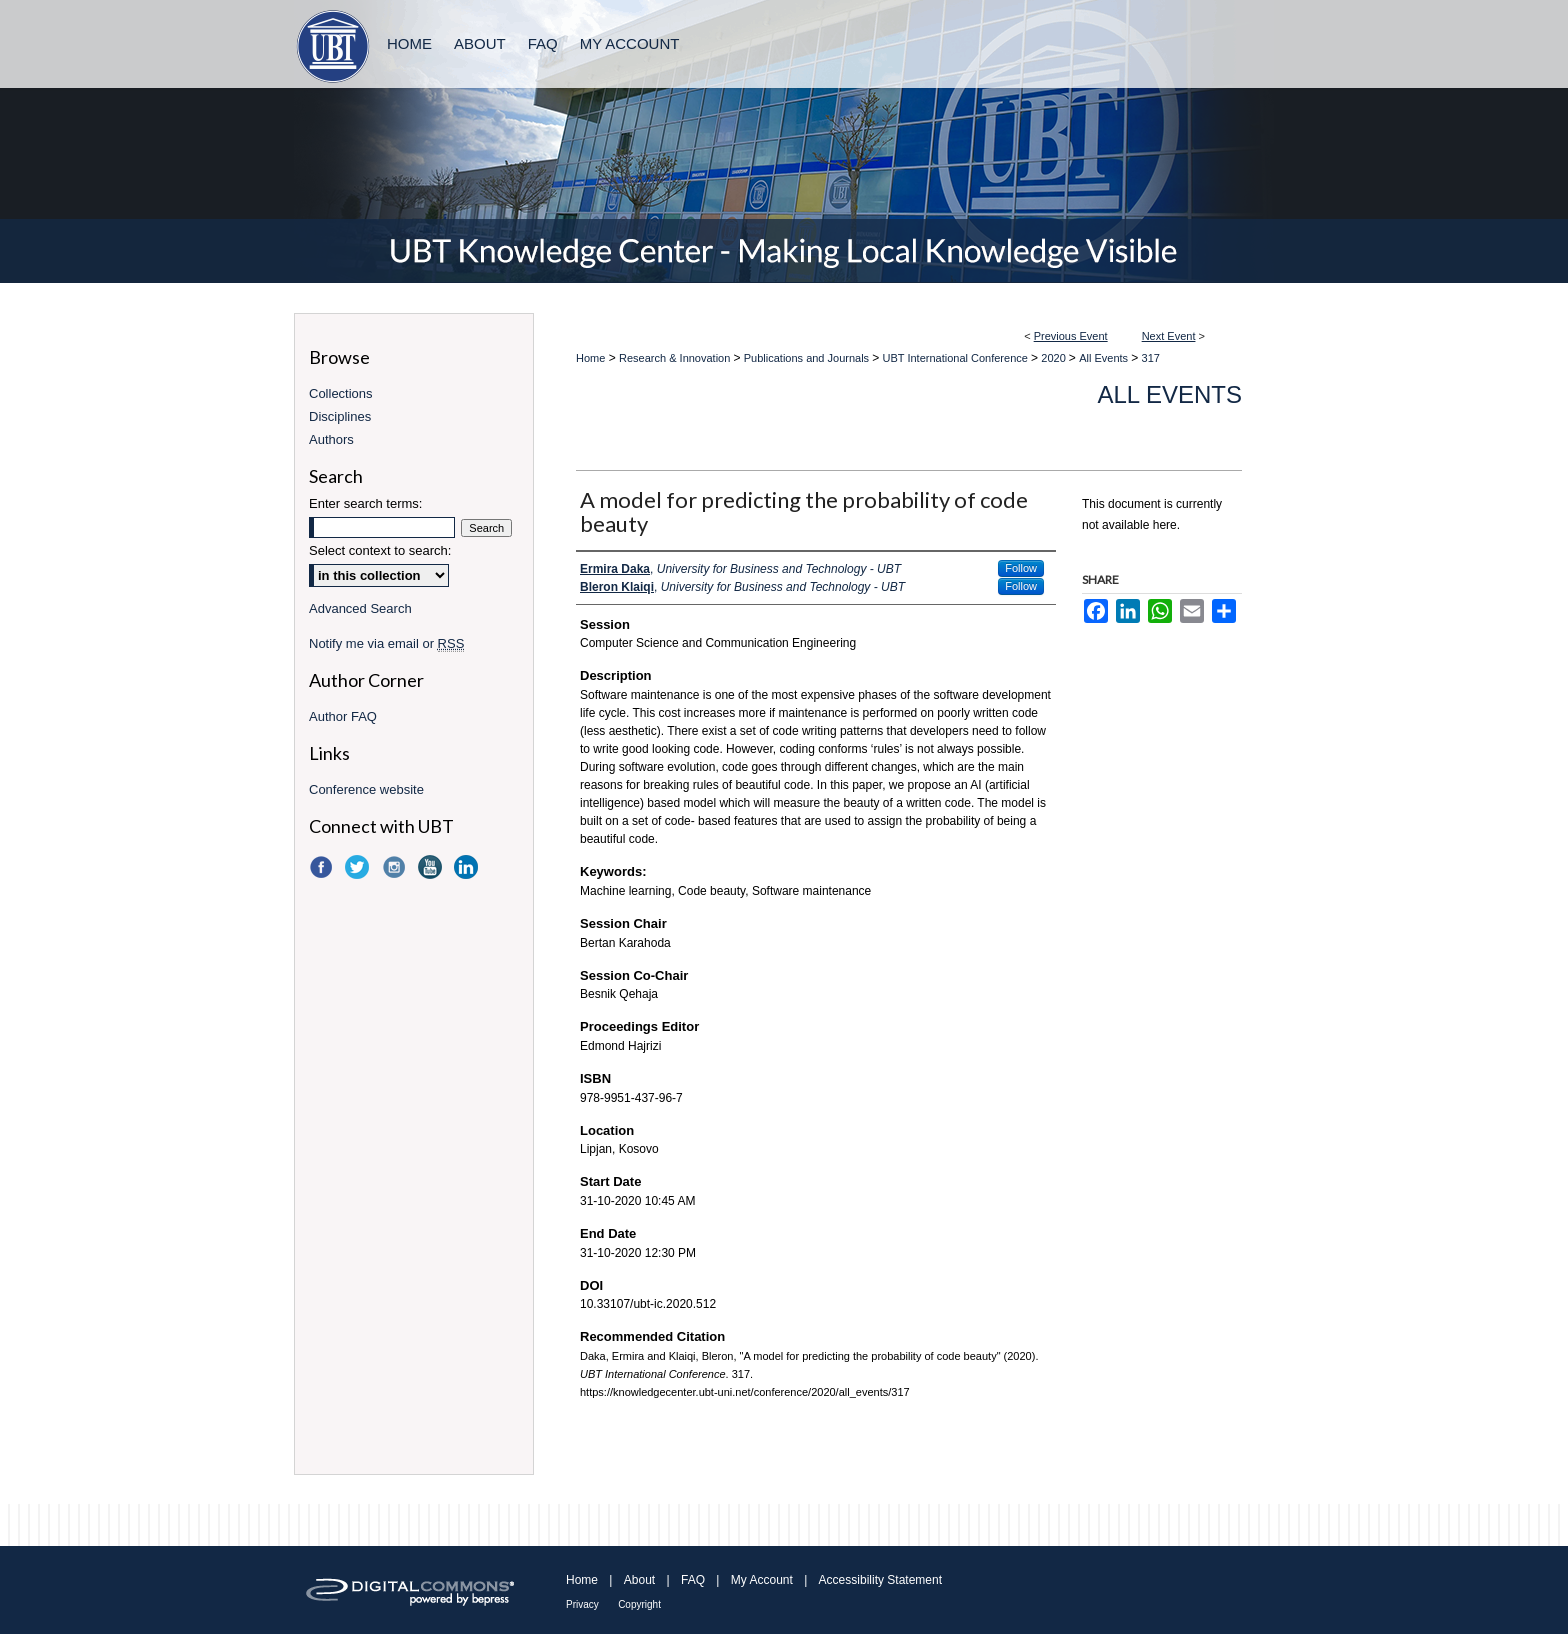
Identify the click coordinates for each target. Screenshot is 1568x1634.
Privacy (582, 1604)
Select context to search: (380, 550)
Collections (341, 393)
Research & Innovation (676, 358)
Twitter (359, 867)
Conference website (366, 789)
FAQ (693, 1580)
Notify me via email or (386, 643)
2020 (1055, 358)
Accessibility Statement (880, 1580)
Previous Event (1071, 336)
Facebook (323, 867)
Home (590, 358)
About (639, 1580)
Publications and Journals (808, 358)
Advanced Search (360, 608)
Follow (1021, 568)
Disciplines (340, 416)
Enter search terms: (365, 503)
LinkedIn (468, 867)
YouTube (432, 867)
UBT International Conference (957, 358)
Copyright (639, 1604)
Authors (331, 439)
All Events (1105, 358)
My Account (762, 1580)
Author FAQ (343, 716)
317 (1151, 358)
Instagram (396, 867)
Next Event (1169, 336)
